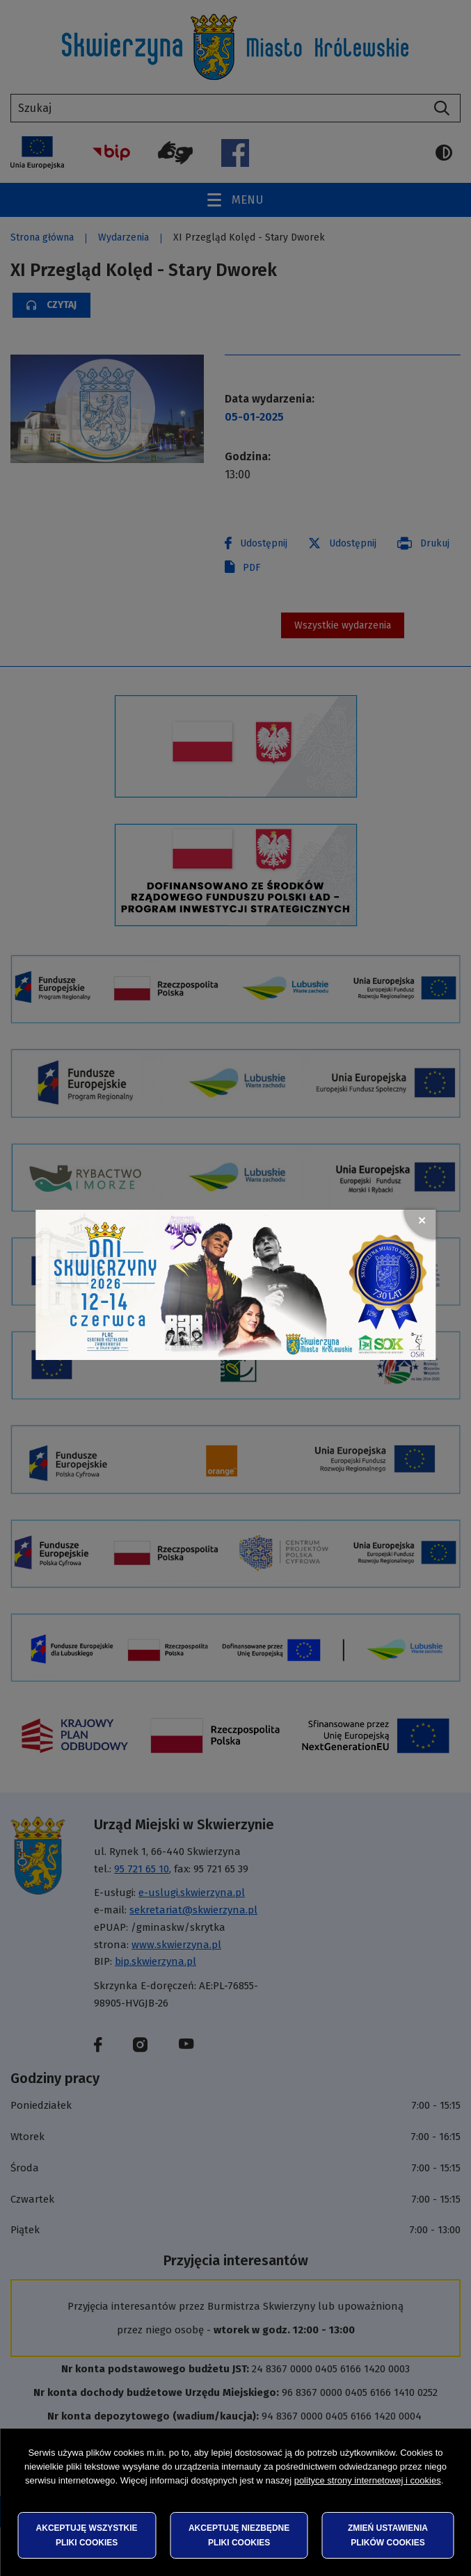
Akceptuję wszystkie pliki (87, 2535)
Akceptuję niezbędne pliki (239, 2535)
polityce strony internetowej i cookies (367, 2480)
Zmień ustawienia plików (388, 2535)
